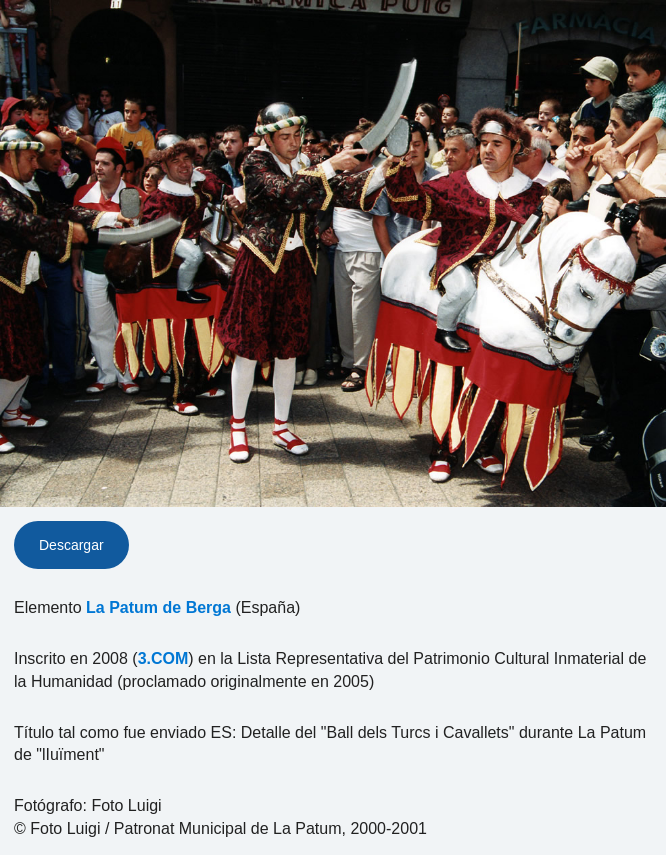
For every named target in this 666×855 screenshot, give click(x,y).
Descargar (71, 545)
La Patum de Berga (158, 607)
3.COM (163, 658)
